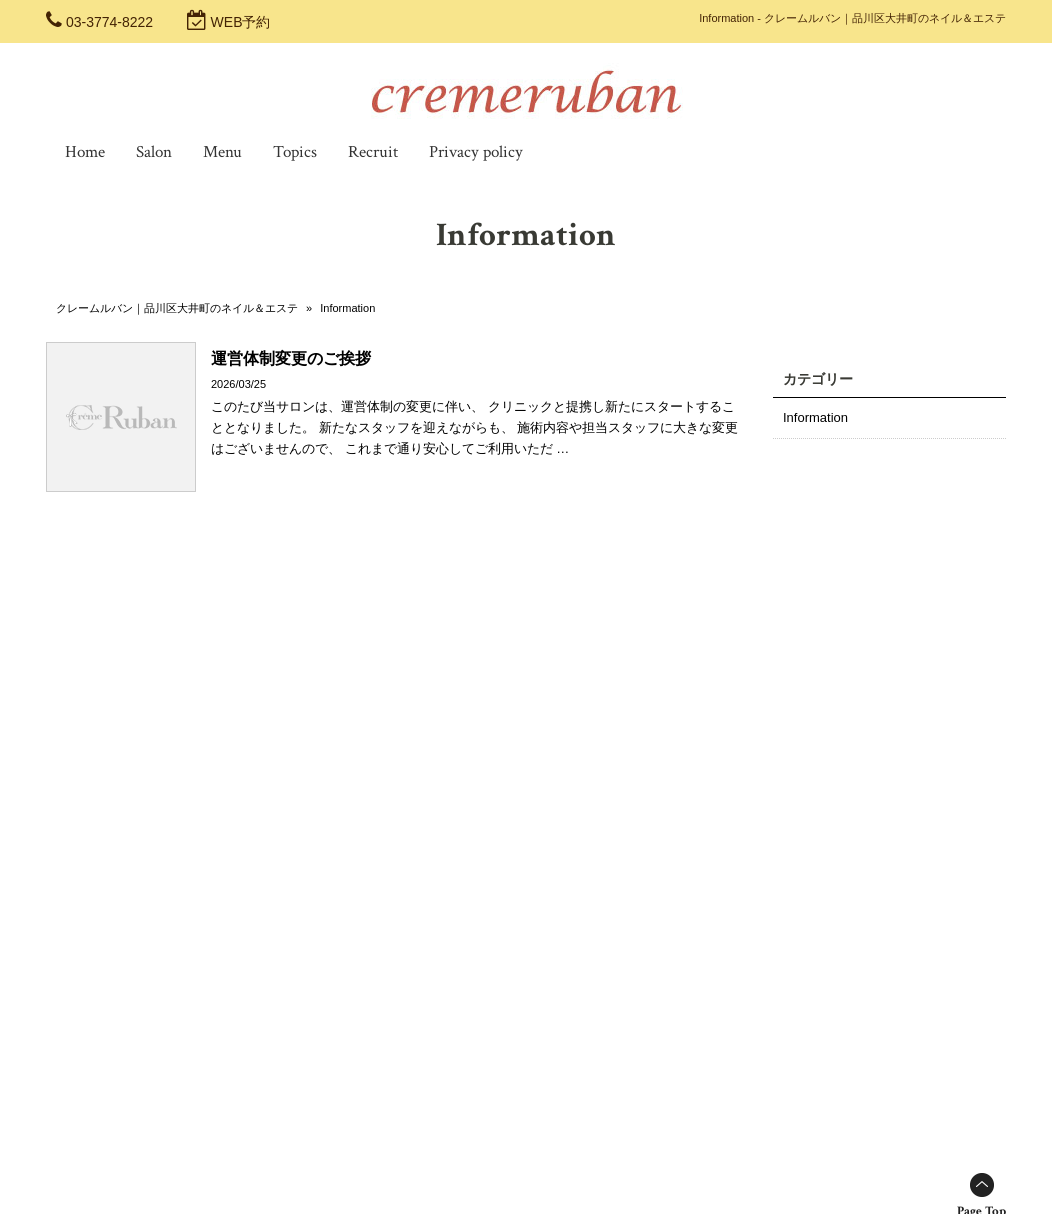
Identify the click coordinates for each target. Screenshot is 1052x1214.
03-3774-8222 (109, 22)
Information (815, 417)
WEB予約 (241, 22)
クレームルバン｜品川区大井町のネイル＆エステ (177, 308)
